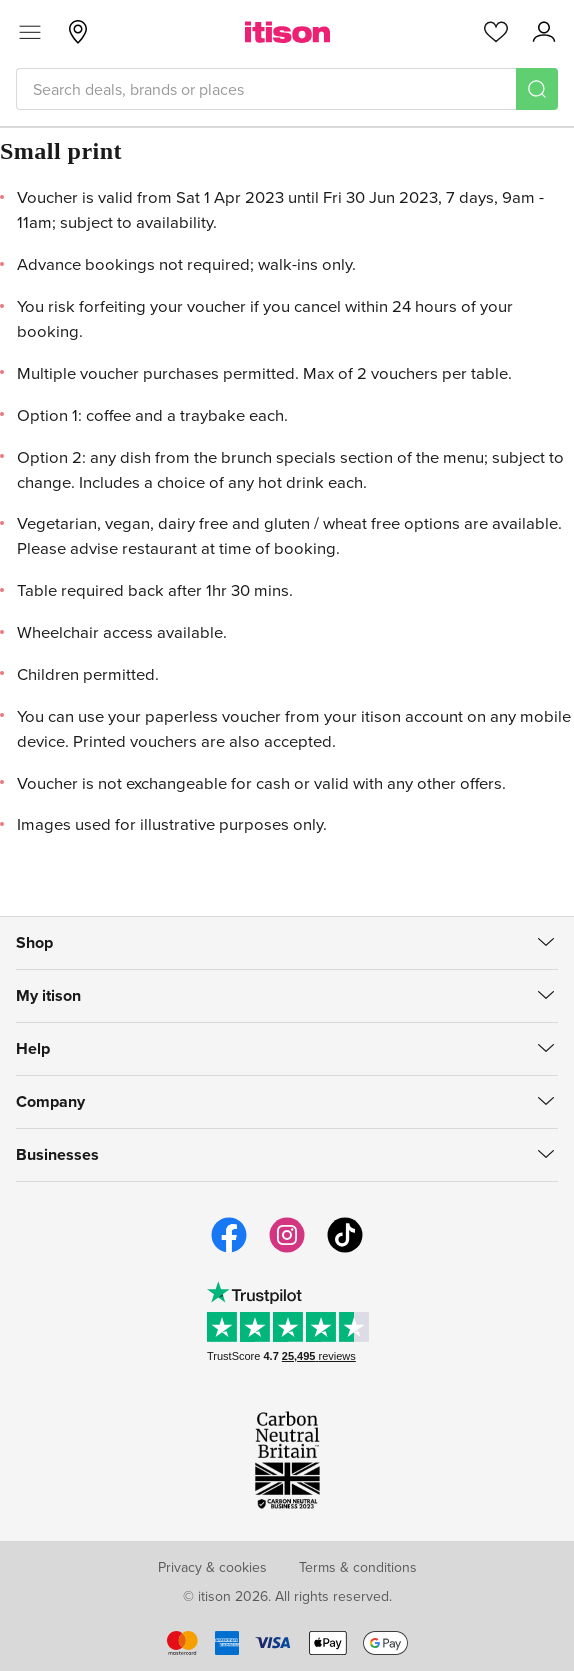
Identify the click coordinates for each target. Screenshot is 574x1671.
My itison (48, 995)
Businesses (57, 1154)
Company (50, 1101)
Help (33, 1048)
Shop (34, 942)
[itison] (287, 32)
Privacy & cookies (212, 1567)
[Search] (537, 89)
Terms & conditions (358, 1567)
